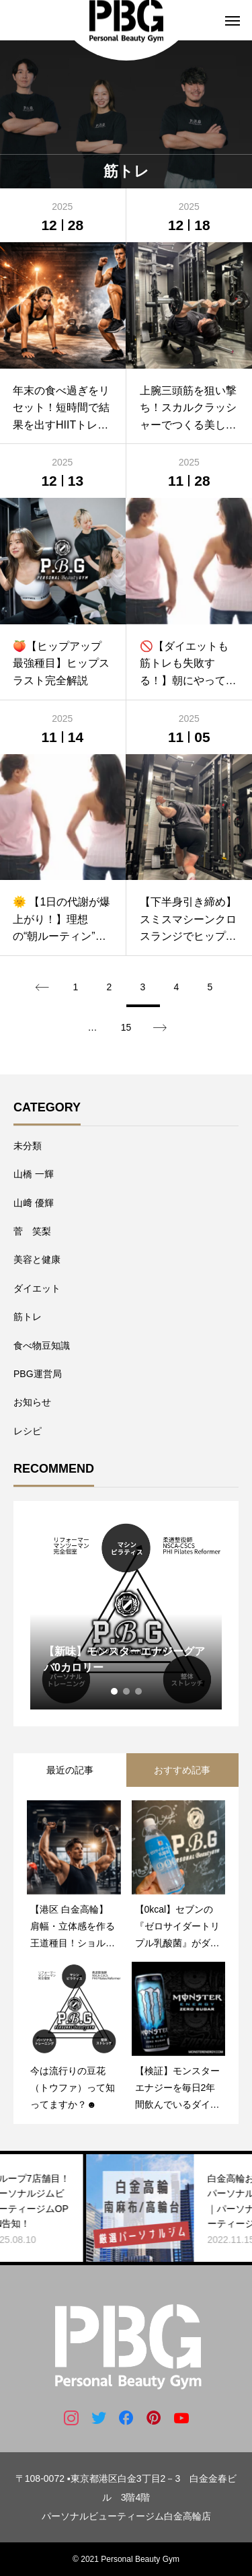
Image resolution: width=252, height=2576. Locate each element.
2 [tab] (127, 1691)
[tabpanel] (126, 1613)
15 (126, 1027)
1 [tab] (115, 1691)
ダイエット (36, 1288)
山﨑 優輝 (33, 1203)
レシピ (27, 1431)
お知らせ (32, 1402)
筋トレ (27, 1316)
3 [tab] (139, 1691)
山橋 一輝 (33, 1174)
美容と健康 (36, 1259)
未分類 (27, 1145)
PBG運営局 (37, 1373)
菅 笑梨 (32, 1231)
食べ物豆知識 (41, 1345)
